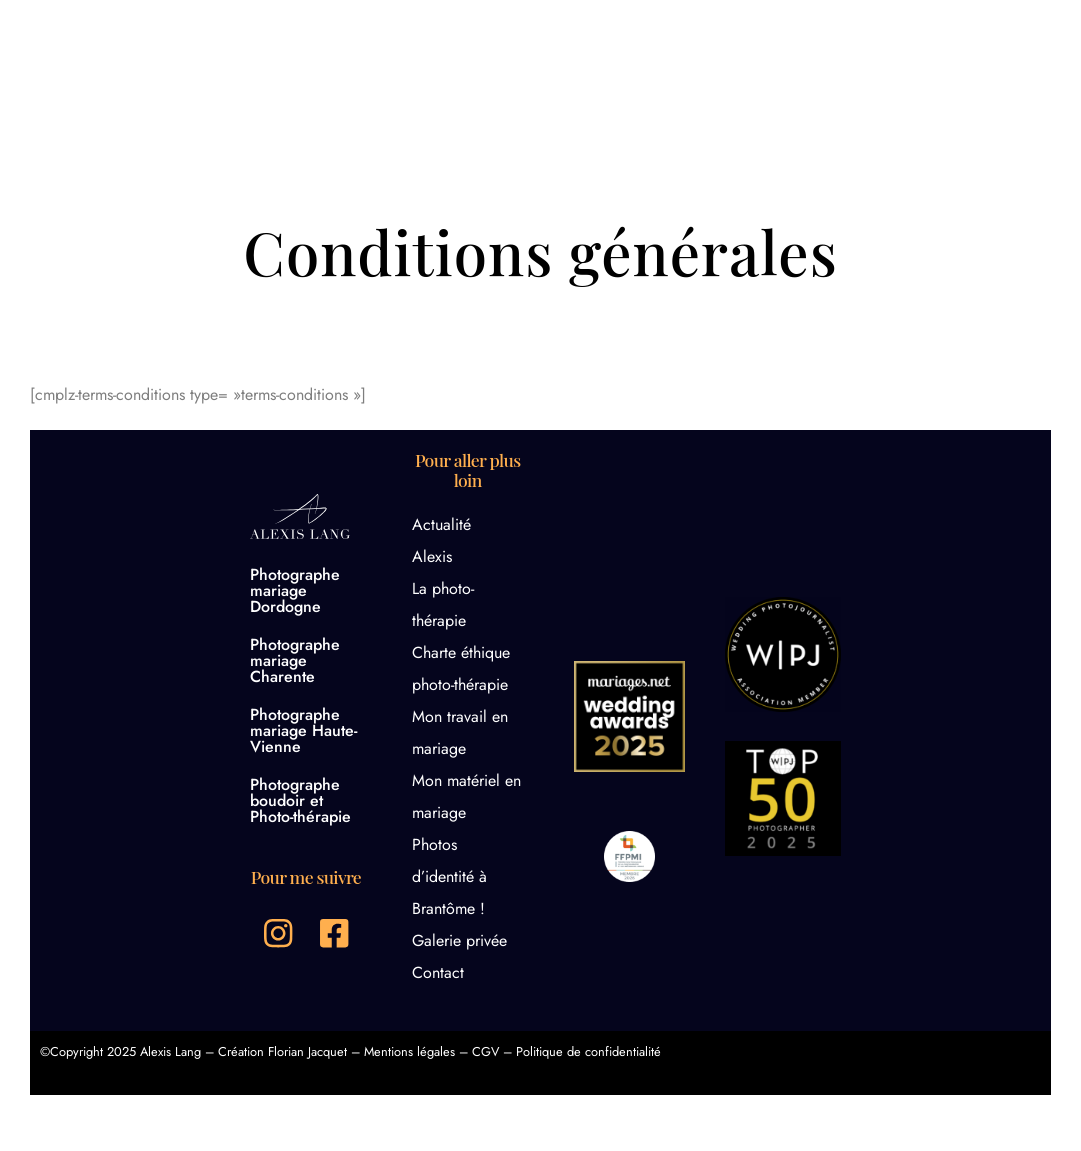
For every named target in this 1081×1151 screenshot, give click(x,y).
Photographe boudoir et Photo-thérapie (300, 800)
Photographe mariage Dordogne (295, 590)
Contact (438, 972)
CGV (485, 1051)
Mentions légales (409, 1051)
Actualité (441, 524)
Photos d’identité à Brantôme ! (449, 876)
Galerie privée (459, 940)
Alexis (432, 556)
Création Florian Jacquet (282, 1051)
